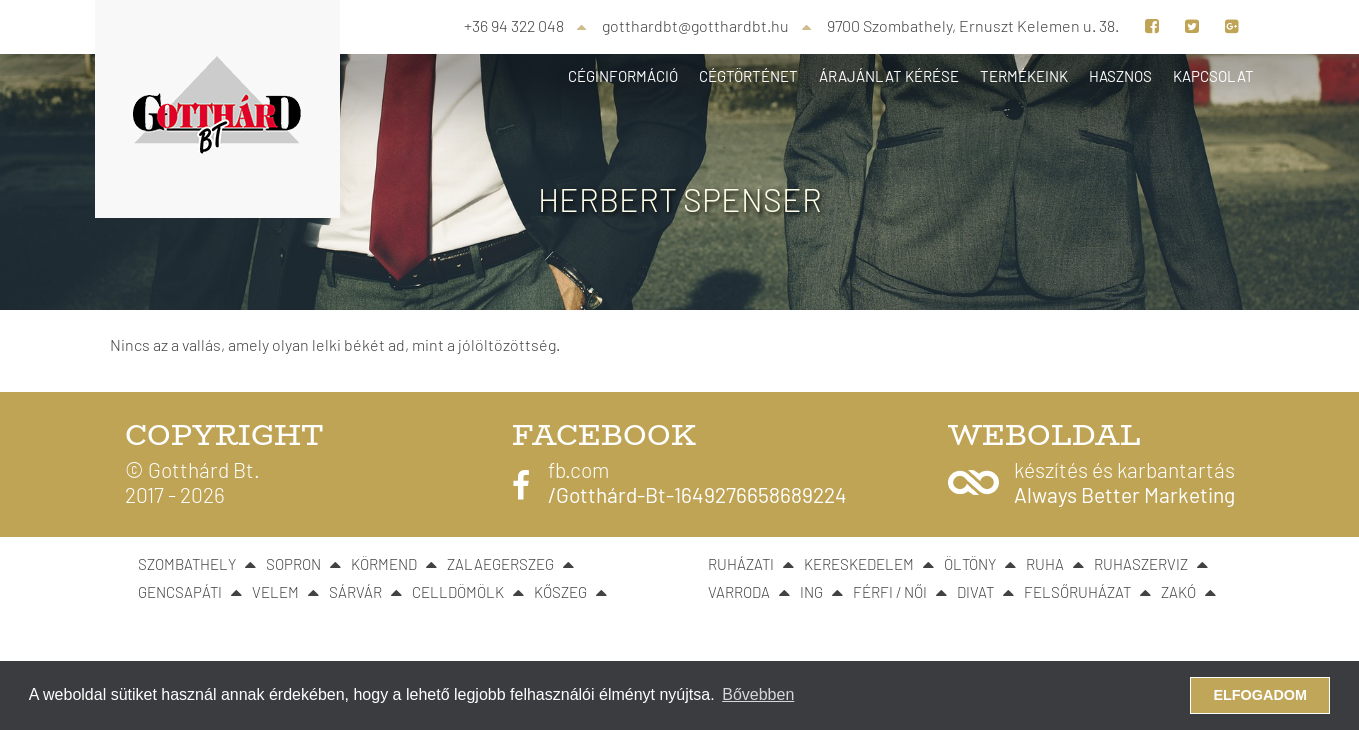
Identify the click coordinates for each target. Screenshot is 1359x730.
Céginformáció (623, 76)
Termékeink (1024, 76)
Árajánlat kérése (889, 76)
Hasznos (1120, 76)
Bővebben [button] (758, 694)
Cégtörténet (748, 76)
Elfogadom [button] (1260, 695)
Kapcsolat (1213, 76)
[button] (1091, 482)
